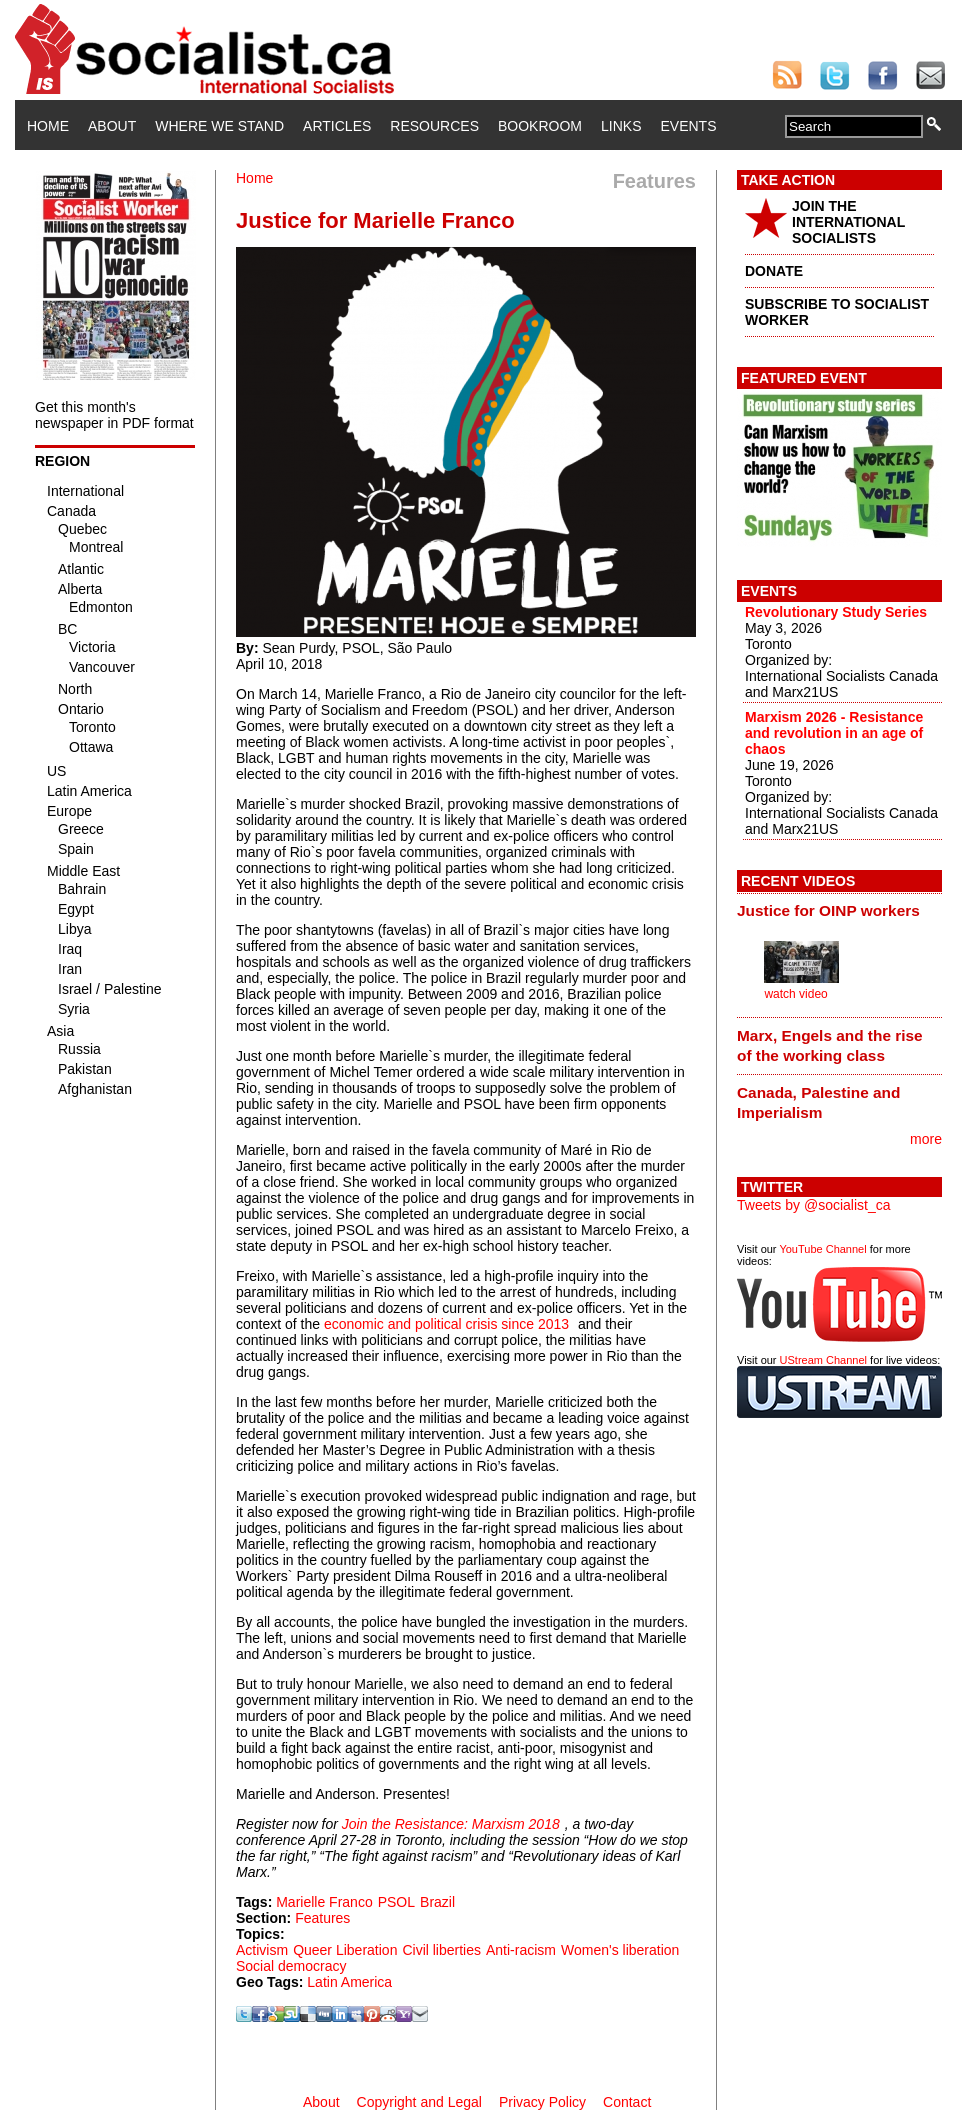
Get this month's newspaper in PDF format (114, 415)
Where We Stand (219, 126)
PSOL (396, 1902)
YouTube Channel (822, 1249)
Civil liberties (441, 1950)
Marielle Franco (324, 1902)
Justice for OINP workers (828, 910)
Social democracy (291, 1966)
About (112, 126)
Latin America (349, 1982)
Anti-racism (521, 1950)
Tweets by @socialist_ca (814, 1205)
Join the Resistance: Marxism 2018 (451, 1824)
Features (322, 1918)
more (926, 1139)
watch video (795, 994)
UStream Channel (823, 1360)
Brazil (437, 1902)
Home (48, 126)
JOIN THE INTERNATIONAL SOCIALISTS (848, 222)
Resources (434, 126)
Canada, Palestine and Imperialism (818, 1102)
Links (621, 126)
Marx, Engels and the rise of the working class (830, 1045)
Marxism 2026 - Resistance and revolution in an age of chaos (834, 733)
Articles (337, 126)
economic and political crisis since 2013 (446, 1324)
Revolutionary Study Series (836, 612)
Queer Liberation (345, 1950)
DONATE (774, 271)
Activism (262, 1950)
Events (688, 126)
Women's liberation (620, 1950)
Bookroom (540, 126)
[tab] (839, 911)
